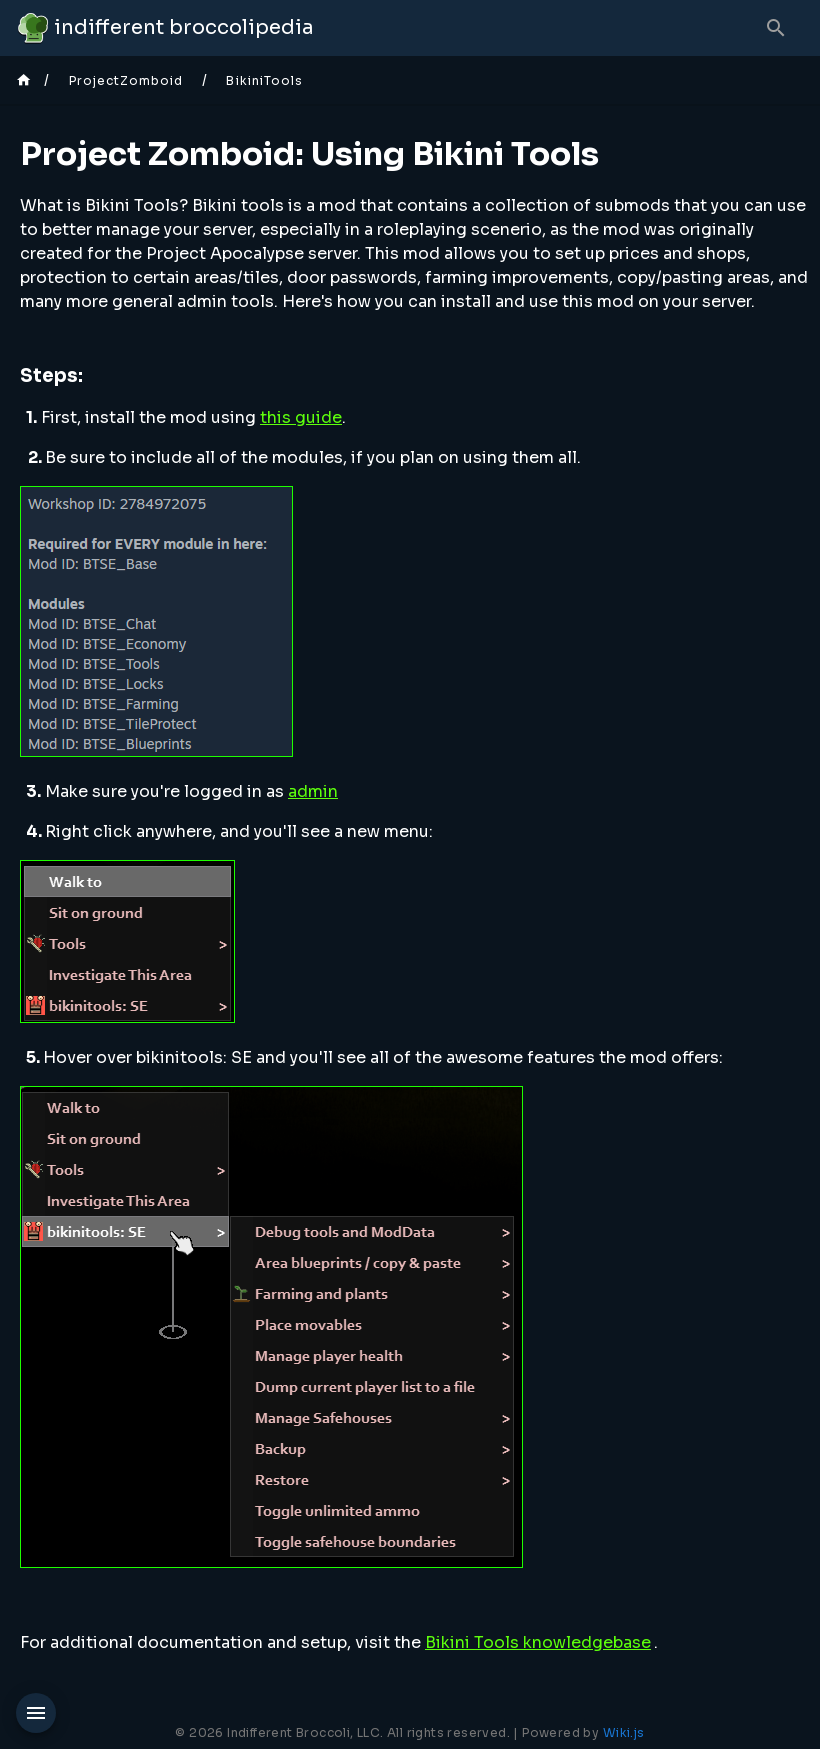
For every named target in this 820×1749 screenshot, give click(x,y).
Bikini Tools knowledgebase (538, 1642)
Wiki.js (624, 1732)
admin (313, 791)
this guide (301, 417)
